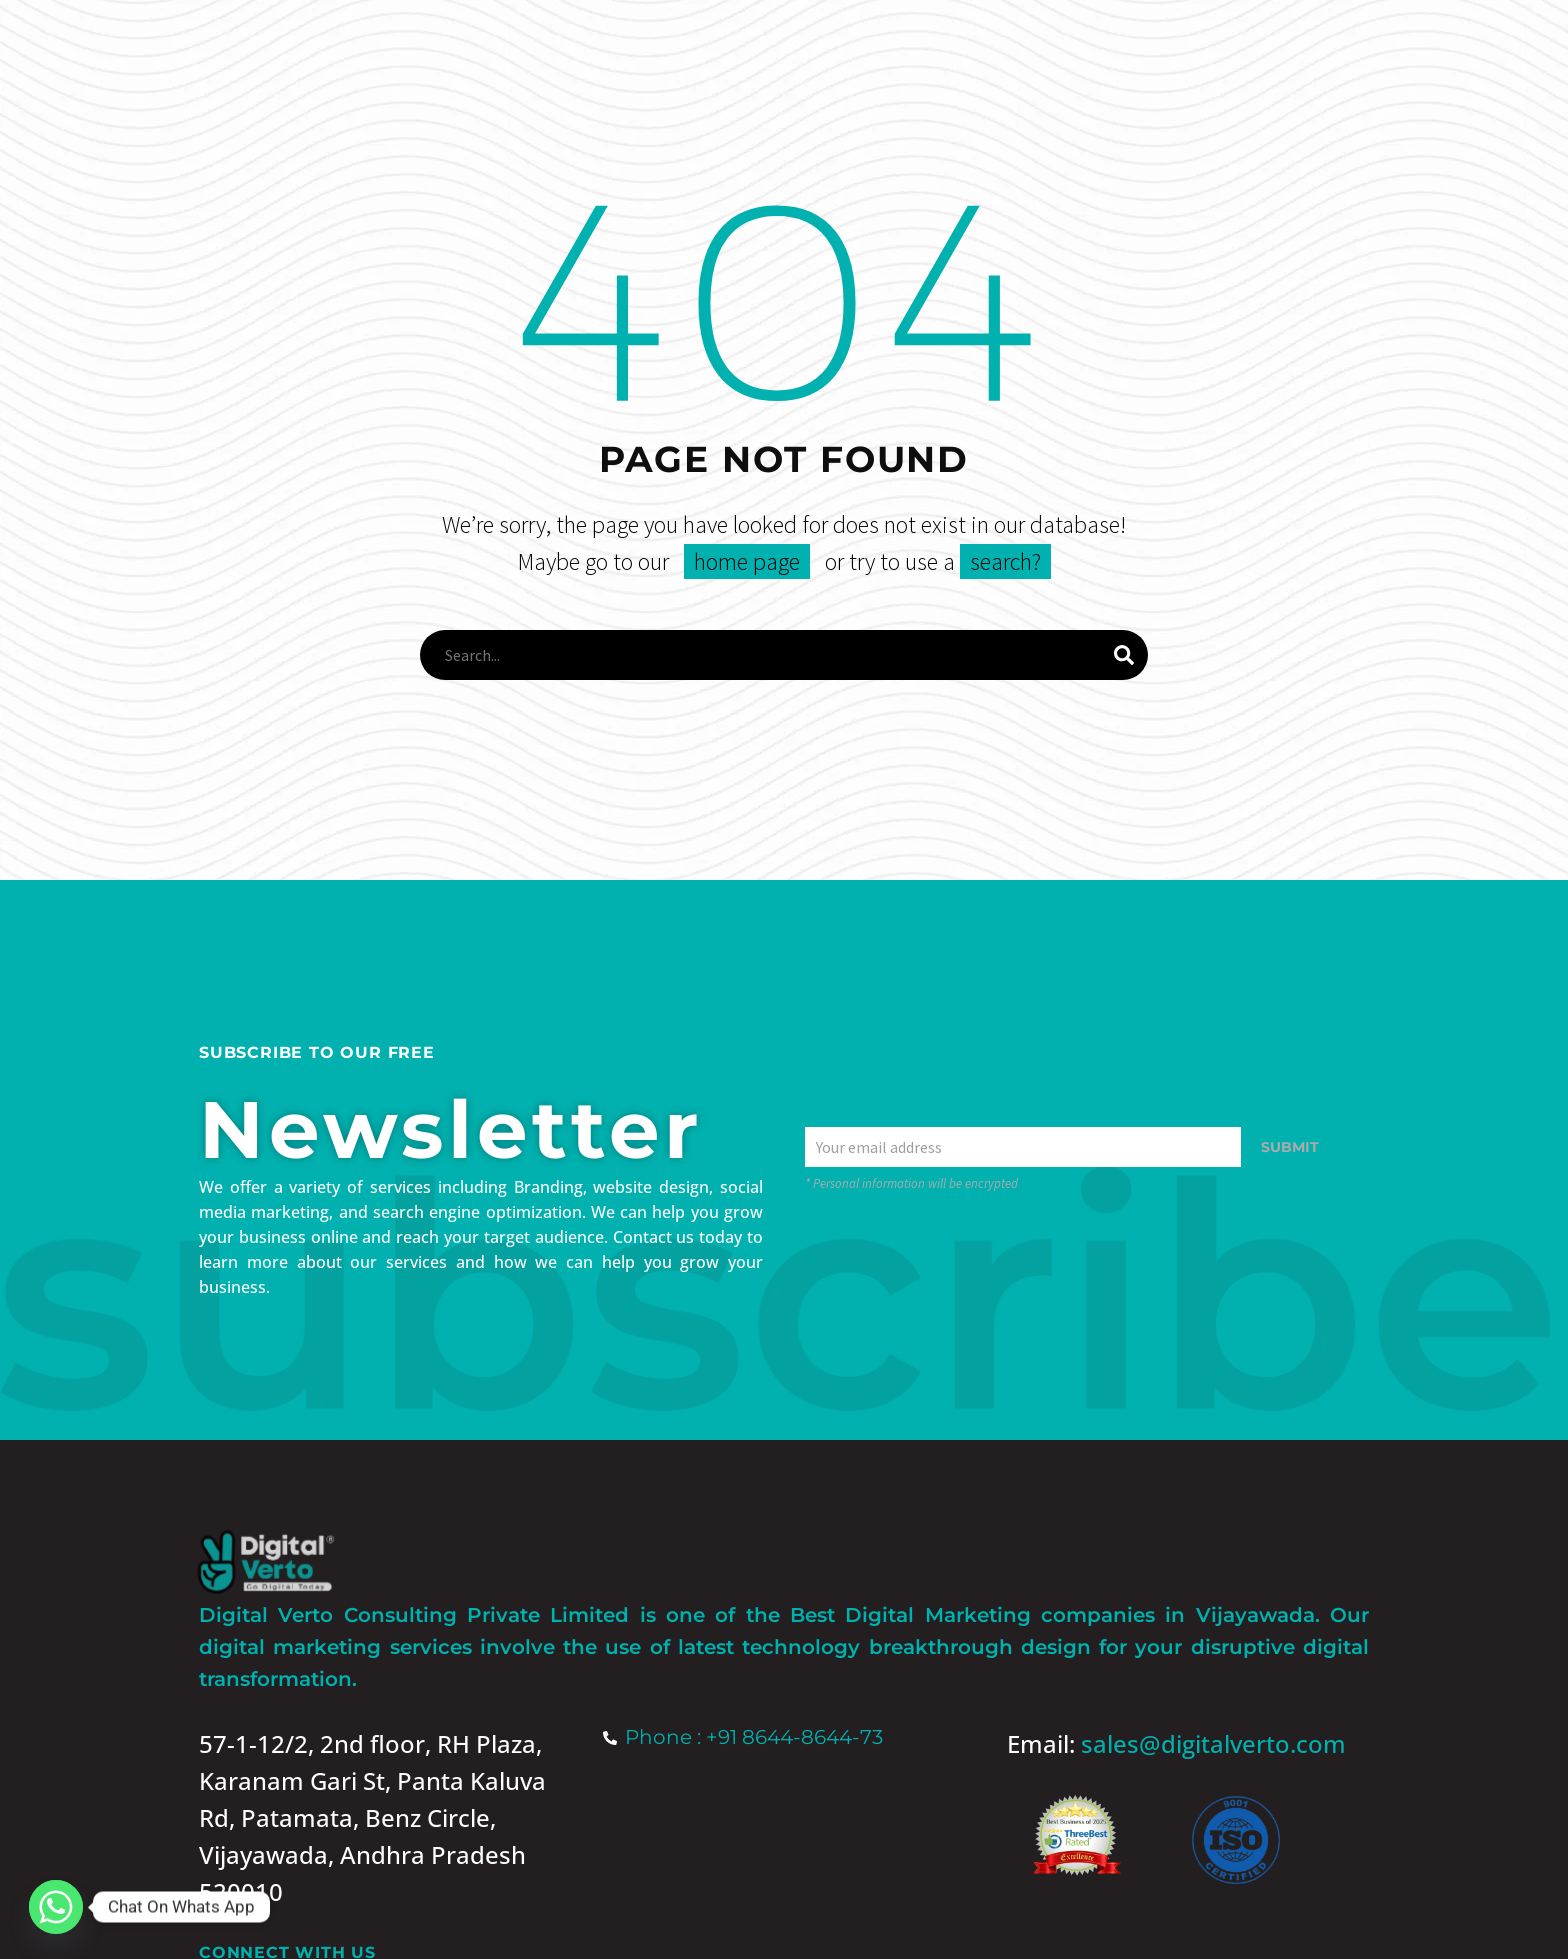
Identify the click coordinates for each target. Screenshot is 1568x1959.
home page (747, 561)
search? (1005, 561)
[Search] (784, 655)
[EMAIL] (1023, 1147)
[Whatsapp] (56, 1907)
